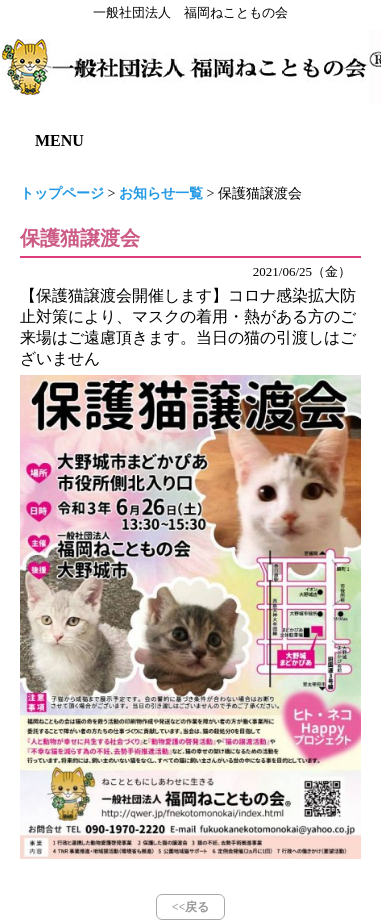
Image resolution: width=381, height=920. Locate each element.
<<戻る (191, 907)
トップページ (62, 193)
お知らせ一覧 (161, 193)
